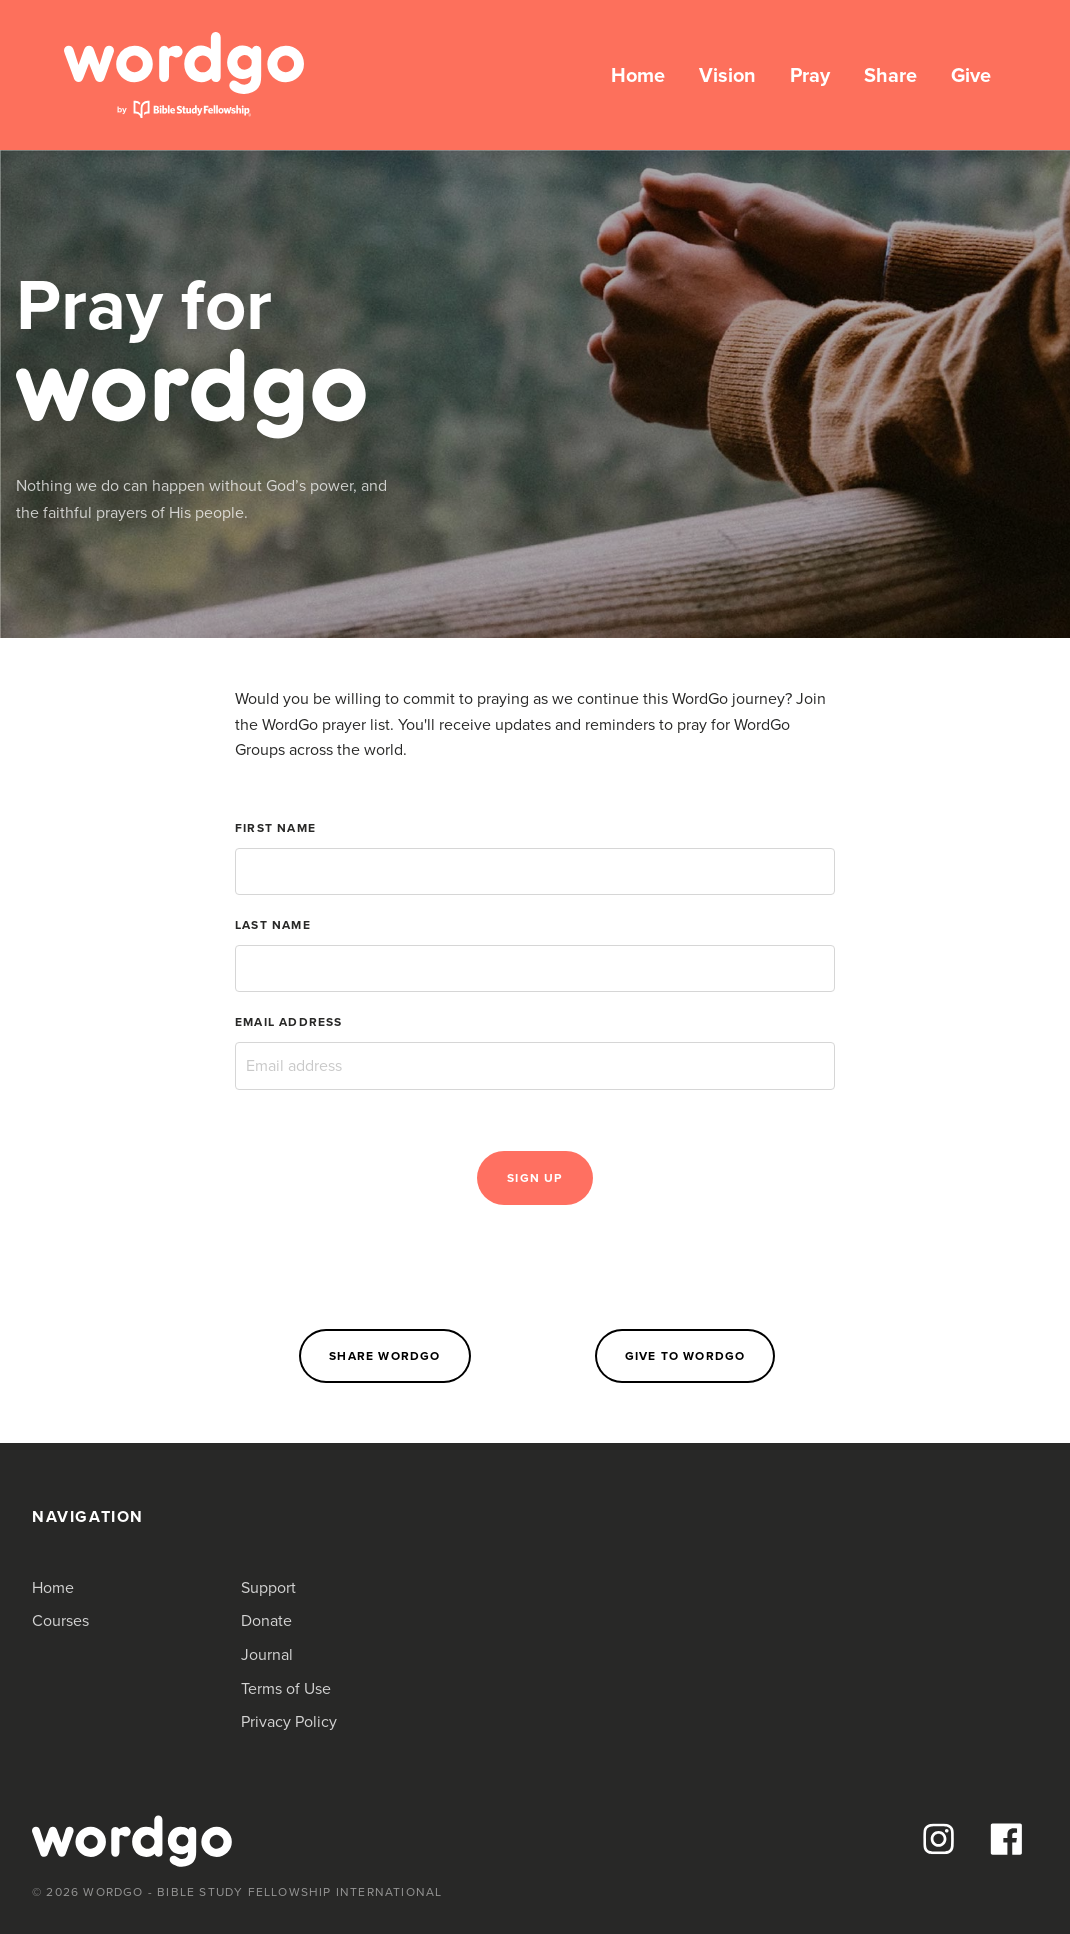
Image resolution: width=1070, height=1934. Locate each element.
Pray (810, 75)
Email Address (289, 1022)
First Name (275, 828)
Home (638, 75)
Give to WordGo (685, 1356)
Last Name (273, 925)
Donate (266, 1620)
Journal (267, 1654)
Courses (60, 1620)
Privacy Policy (289, 1721)
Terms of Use (286, 1688)
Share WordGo (384, 1356)
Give (971, 75)
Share (890, 75)
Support (268, 1587)
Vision (727, 75)
